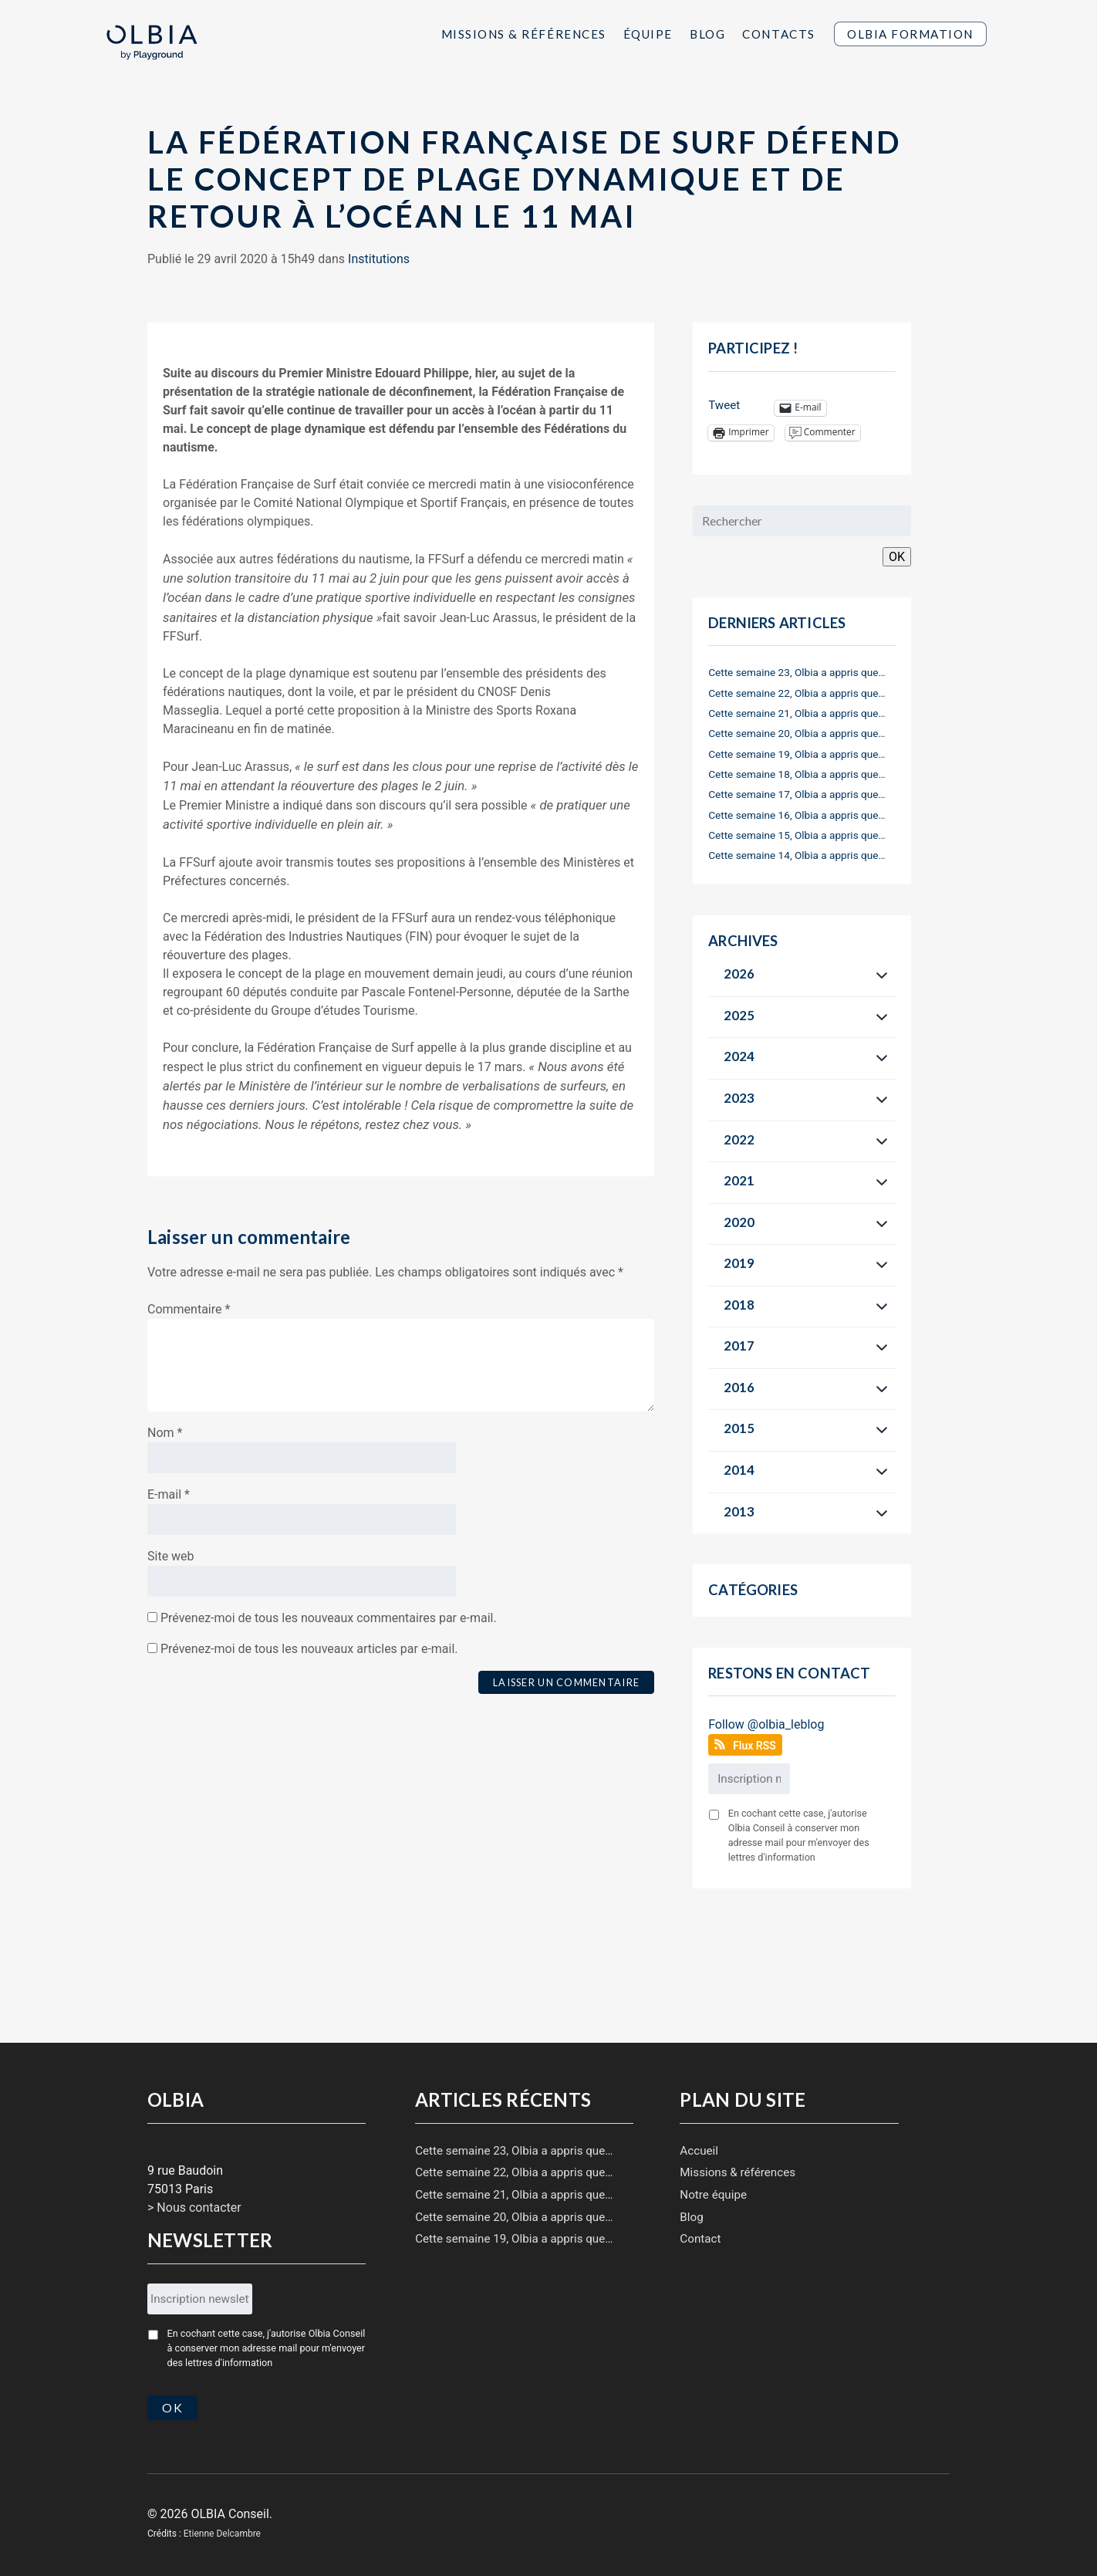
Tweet (724, 404)
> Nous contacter (194, 2207)
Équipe (648, 34)
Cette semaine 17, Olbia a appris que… (796, 794)
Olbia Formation (910, 34)
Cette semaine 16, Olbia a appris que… (796, 815)
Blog (707, 34)
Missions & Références (523, 34)
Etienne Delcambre (222, 2532)
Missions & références (737, 2172)
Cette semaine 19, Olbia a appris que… (796, 754)
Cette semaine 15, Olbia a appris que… (796, 835)
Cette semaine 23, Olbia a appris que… (796, 672)
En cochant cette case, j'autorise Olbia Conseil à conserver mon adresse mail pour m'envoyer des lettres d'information (798, 1835)
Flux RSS (754, 1745)
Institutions (379, 259)
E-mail (168, 1494)
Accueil (699, 2151)
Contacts (778, 34)
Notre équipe (713, 2195)
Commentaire (188, 1309)
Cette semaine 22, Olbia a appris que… (796, 693)
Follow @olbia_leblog (766, 1724)
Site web (170, 1556)
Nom (164, 1432)
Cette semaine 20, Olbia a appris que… (796, 733)
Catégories (753, 1589)
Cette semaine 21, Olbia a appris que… (796, 713)
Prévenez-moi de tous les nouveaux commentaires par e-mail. (328, 1618)
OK (897, 556)
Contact (700, 2239)
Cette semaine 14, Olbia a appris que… (796, 855)
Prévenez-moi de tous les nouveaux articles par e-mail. (309, 1648)
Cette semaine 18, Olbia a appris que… (796, 774)
